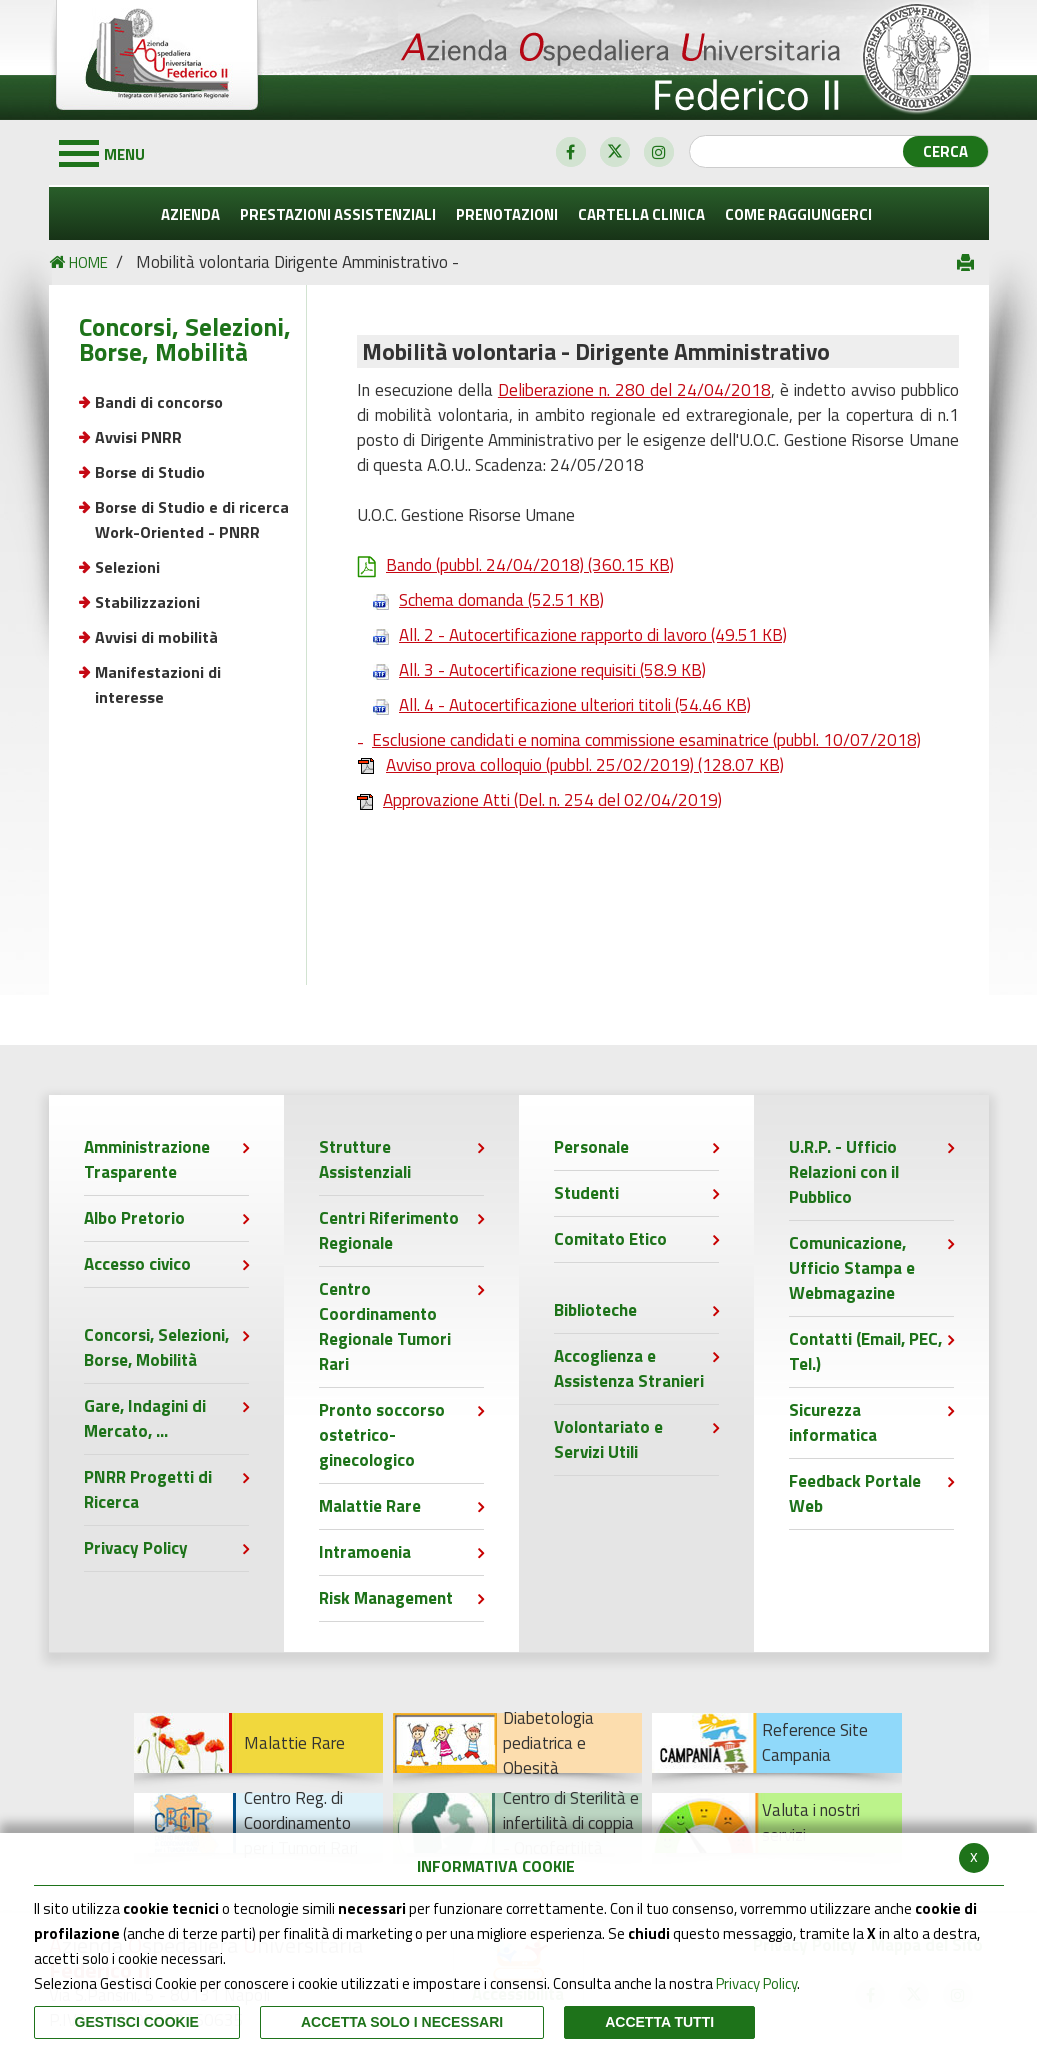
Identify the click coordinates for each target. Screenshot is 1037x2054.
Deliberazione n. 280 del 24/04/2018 (634, 390)
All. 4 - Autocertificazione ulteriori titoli (554, 705)
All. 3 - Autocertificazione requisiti (531, 670)
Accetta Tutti (659, 2022)
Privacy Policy (756, 1983)
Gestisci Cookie (137, 2022)
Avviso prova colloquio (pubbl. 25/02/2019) (570, 765)
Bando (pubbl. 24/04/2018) (515, 565)
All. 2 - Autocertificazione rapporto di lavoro (572, 635)
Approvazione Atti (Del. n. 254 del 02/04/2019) (539, 800)
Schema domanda (480, 600)
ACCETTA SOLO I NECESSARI (402, 2022)
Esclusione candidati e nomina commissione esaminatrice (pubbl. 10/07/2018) (646, 740)
